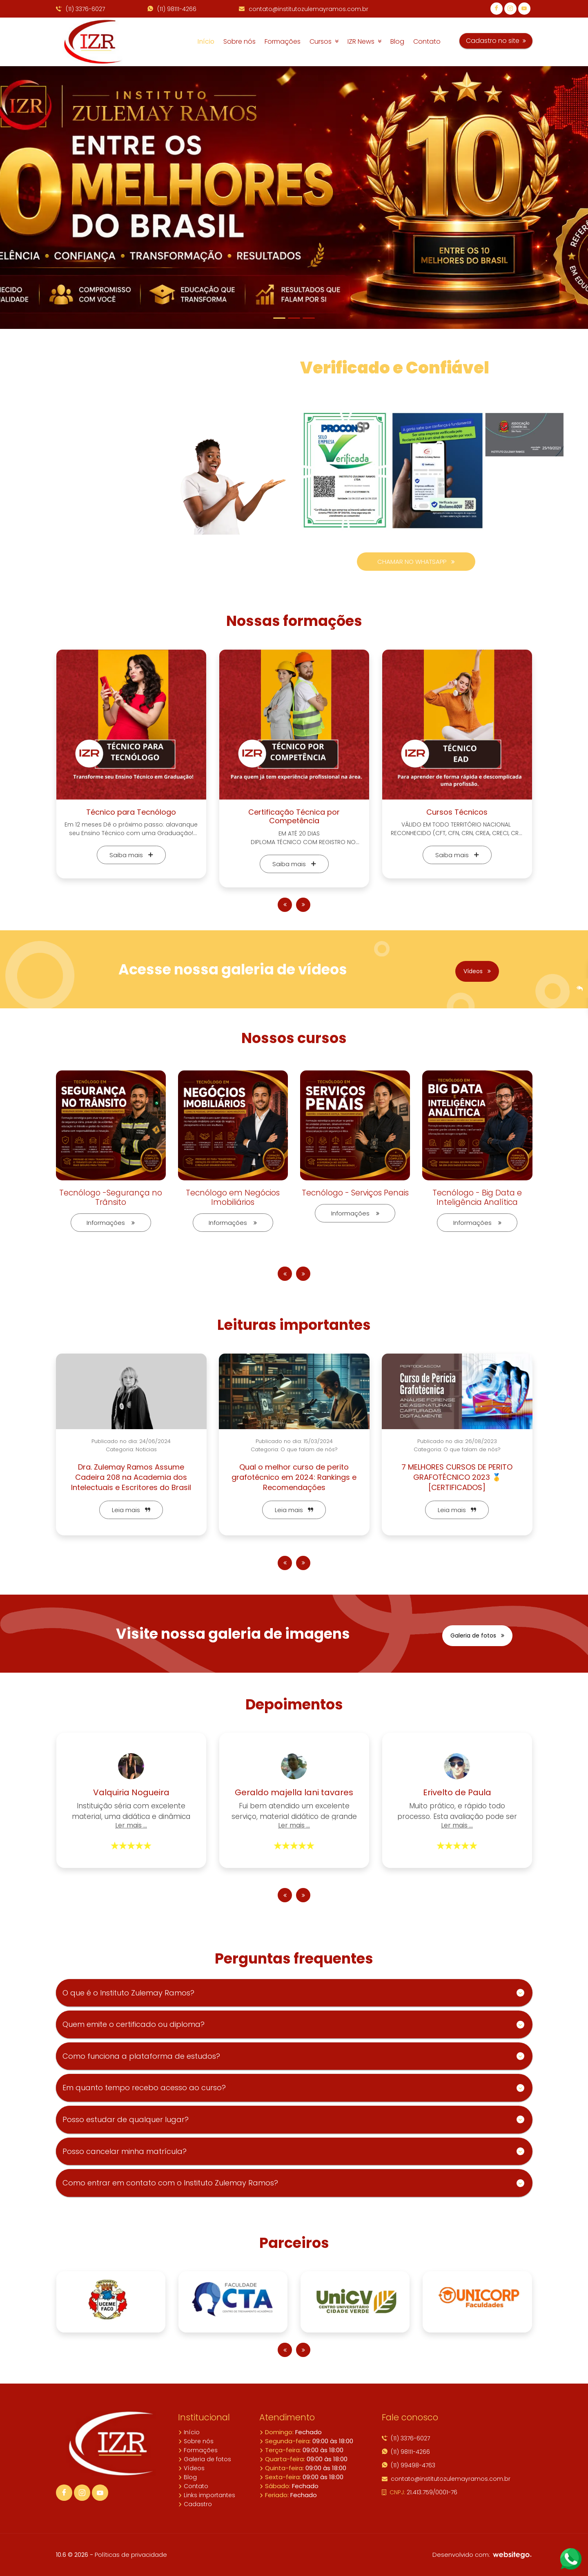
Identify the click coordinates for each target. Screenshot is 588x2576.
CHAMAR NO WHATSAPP (416, 561)
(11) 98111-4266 (171, 9)
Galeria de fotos (477, 1635)
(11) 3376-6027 (80, 9)
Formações (283, 41)
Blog (397, 41)
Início (205, 41)
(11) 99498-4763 (408, 2465)
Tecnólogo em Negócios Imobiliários (233, 1197)
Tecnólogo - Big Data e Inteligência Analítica (477, 1197)
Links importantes (206, 2495)
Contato (427, 41)
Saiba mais (131, 855)
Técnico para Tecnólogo (131, 812)
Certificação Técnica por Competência (294, 816)
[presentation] (285, 905)
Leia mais (131, 1510)
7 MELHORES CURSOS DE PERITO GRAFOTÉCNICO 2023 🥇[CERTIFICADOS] (456, 1477)
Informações (111, 1222)
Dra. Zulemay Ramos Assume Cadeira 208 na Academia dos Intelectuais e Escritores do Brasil (131, 1477)
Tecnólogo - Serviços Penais (355, 1192)
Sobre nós (239, 41)
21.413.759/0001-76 (419, 2492)
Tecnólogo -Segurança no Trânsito (110, 1197)
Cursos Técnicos (457, 812)
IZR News (364, 41)
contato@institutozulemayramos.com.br (303, 9)
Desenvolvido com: (482, 2554)
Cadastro (195, 2504)
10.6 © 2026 (72, 2555)
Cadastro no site (496, 40)
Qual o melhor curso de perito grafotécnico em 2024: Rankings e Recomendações (294, 1477)
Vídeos (477, 971)
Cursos (324, 41)
